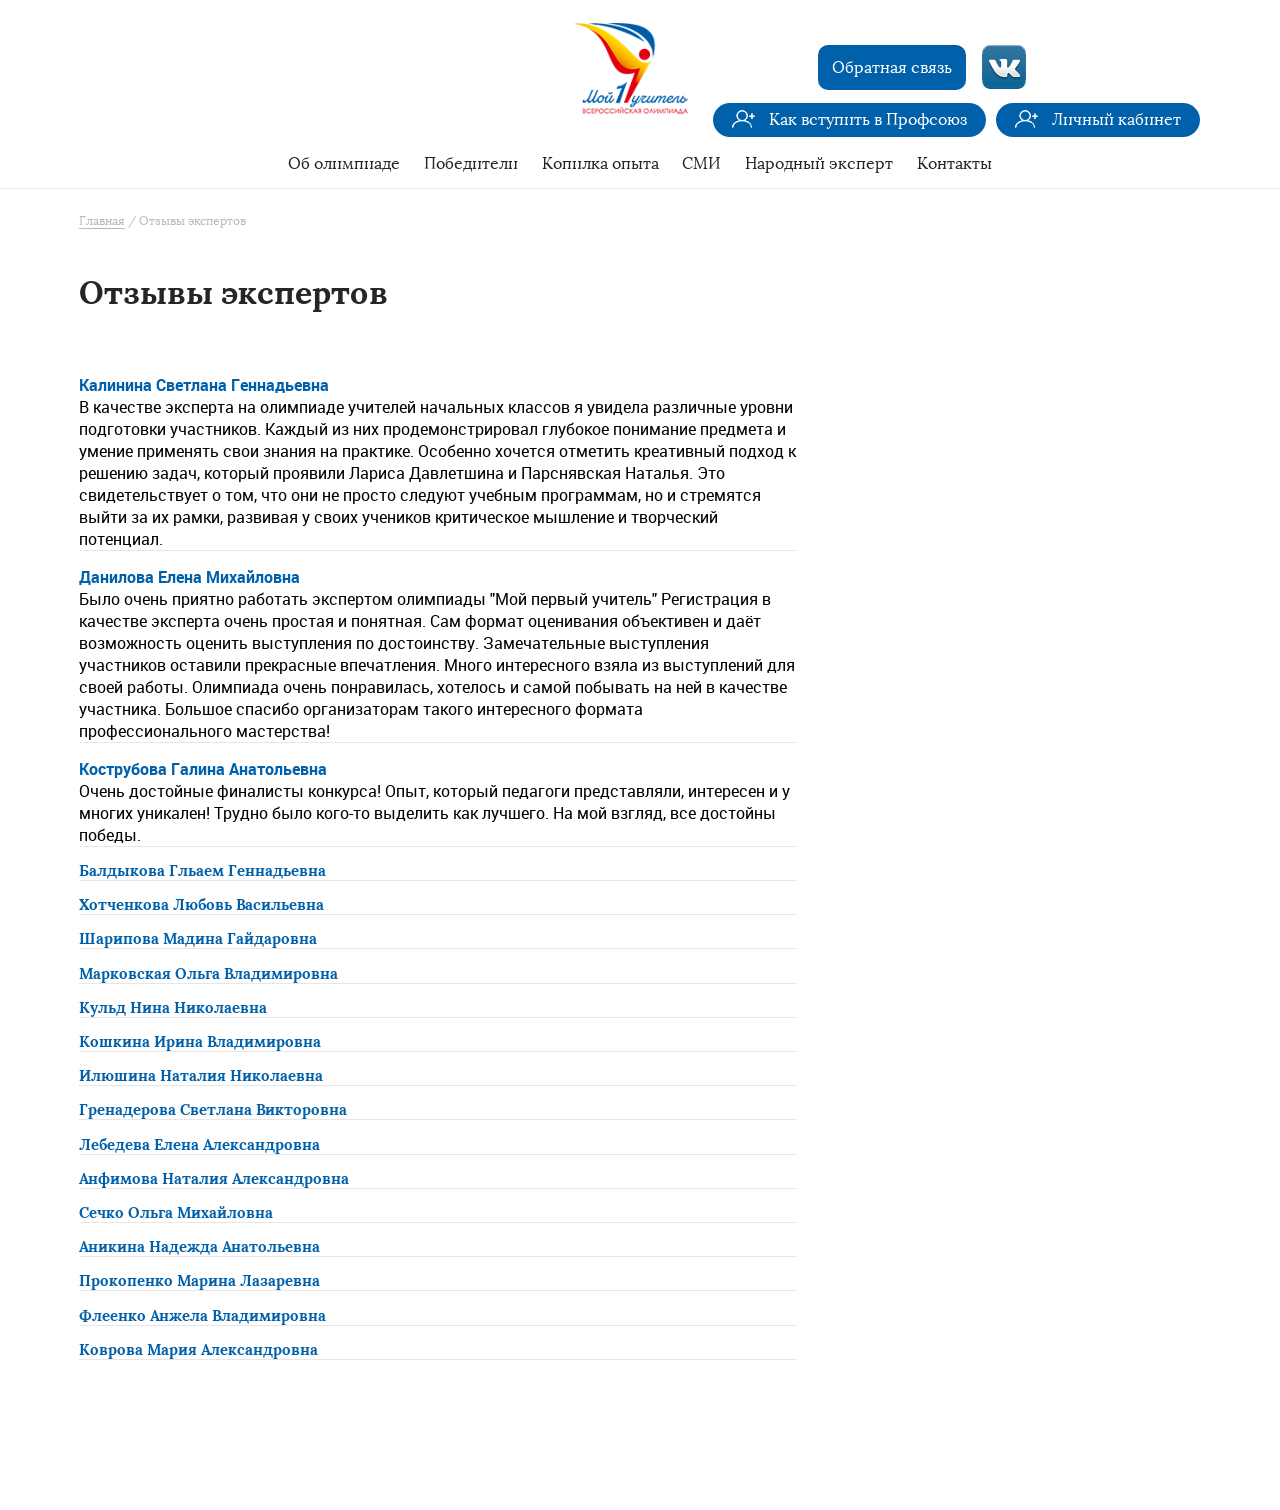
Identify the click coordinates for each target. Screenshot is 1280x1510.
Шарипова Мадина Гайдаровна (198, 939)
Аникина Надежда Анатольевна (199, 1247)
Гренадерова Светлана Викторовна (213, 1110)
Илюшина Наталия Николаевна (201, 1076)
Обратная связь (892, 67)
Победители (471, 163)
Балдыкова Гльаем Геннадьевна (202, 871)
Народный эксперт (819, 163)
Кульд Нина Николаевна (173, 1008)
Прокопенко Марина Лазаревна (199, 1281)
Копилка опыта (600, 163)
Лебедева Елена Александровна (199, 1145)
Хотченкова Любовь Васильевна (201, 905)
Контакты (954, 163)
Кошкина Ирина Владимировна (200, 1042)
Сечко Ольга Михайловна (176, 1213)
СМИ (701, 163)
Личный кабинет (1116, 119)
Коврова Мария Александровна (198, 1350)
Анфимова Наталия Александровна (214, 1179)
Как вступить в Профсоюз (868, 119)
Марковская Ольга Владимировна (208, 974)
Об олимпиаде (344, 163)
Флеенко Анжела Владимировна (202, 1316)
